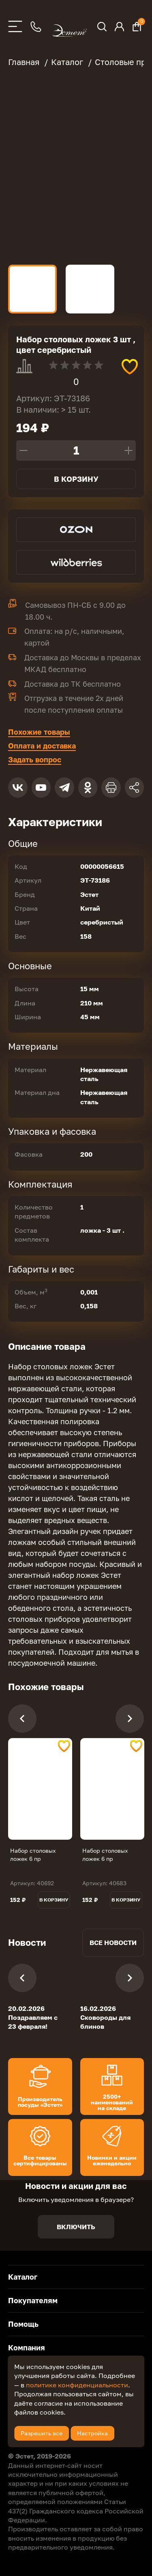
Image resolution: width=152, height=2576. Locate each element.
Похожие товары (39, 731)
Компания (26, 2347)
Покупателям (33, 2300)
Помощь (23, 2323)
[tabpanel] (40, 1789)
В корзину (76, 478)
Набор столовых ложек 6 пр (33, 1854)
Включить (76, 2227)
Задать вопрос (34, 759)
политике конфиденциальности (77, 2385)
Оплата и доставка (42, 745)
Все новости (113, 1943)
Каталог (22, 2276)
